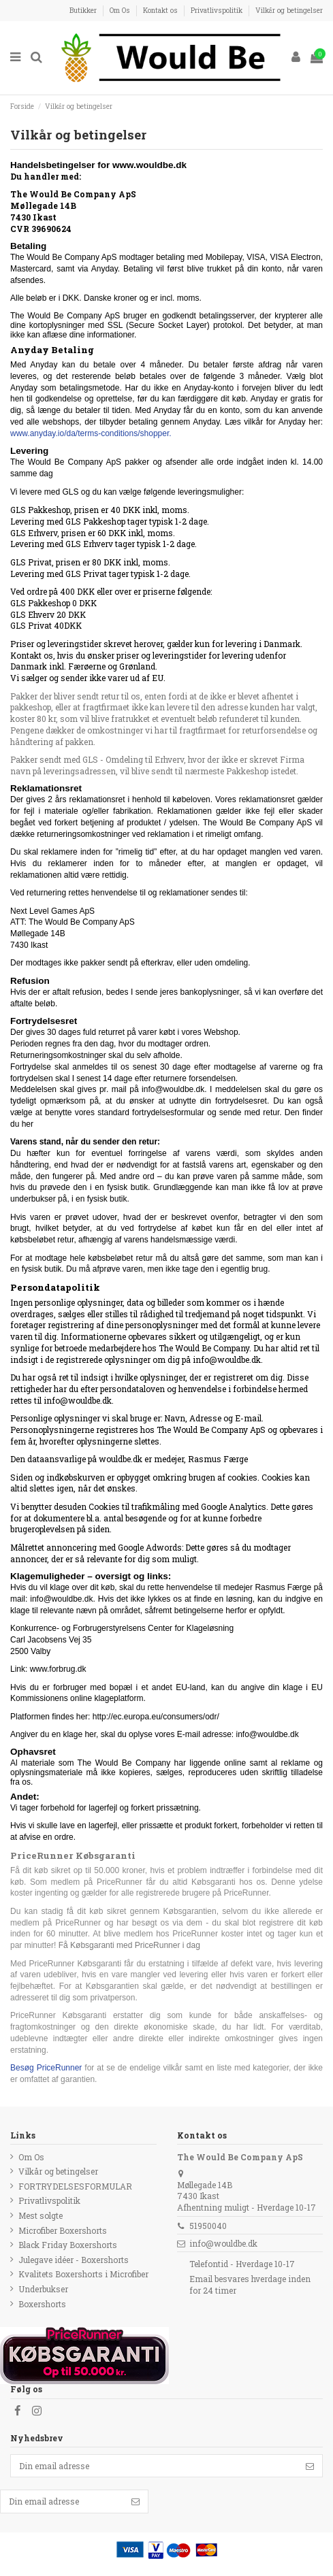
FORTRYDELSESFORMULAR (75, 2186)
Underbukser (43, 2288)
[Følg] (310, 2466)
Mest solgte (40, 2215)
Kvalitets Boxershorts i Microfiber (83, 2273)
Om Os (121, 10)
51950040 (208, 2225)
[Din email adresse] (154, 2466)
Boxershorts (42, 2303)
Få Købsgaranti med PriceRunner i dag (129, 1945)
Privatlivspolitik (217, 10)
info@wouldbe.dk (223, 2243)
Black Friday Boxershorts (67, 2244)
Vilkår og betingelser (289, 10)
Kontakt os (161, 10)
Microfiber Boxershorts (62, 2230)
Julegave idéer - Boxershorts (73, 2259)
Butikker (84, 10)
